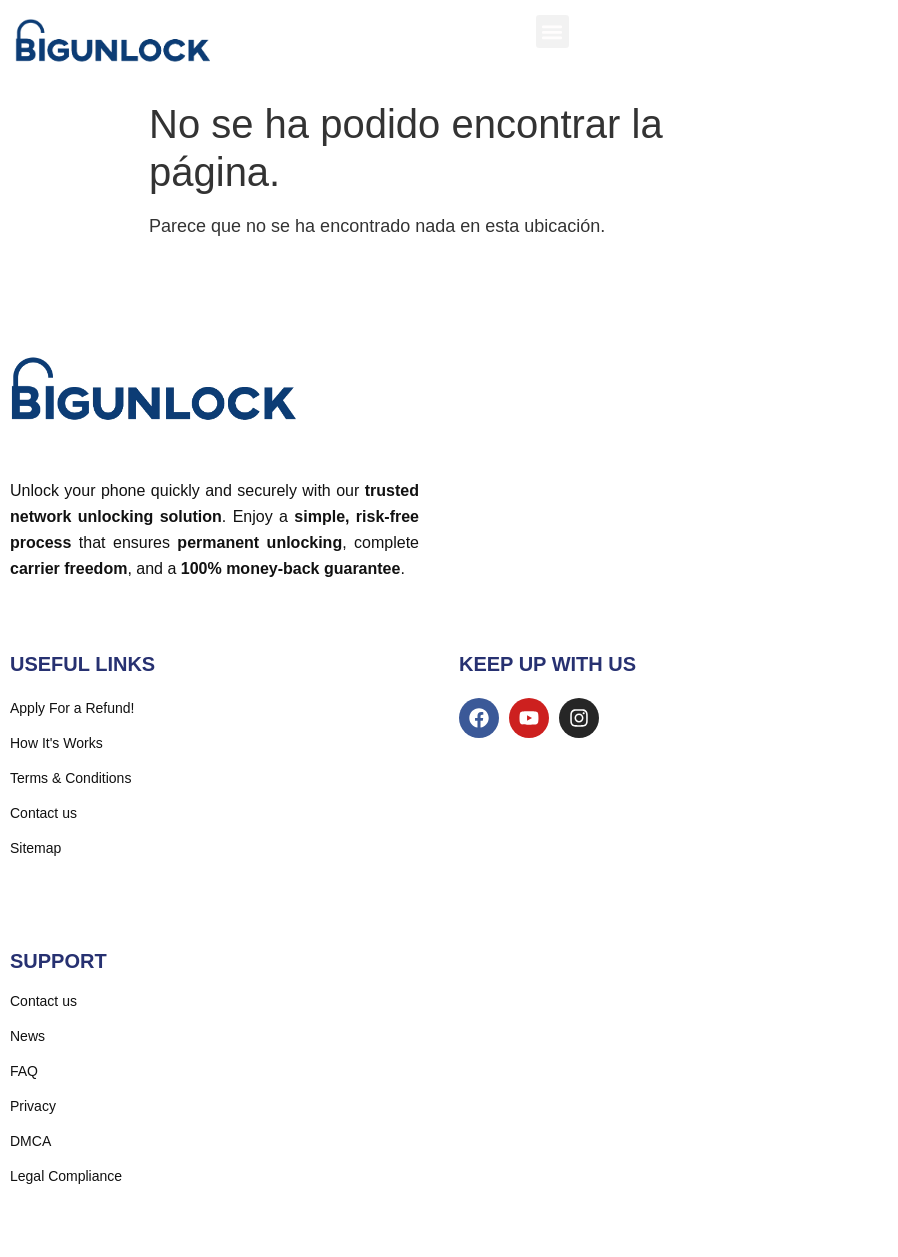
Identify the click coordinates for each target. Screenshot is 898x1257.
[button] (552, 31)
